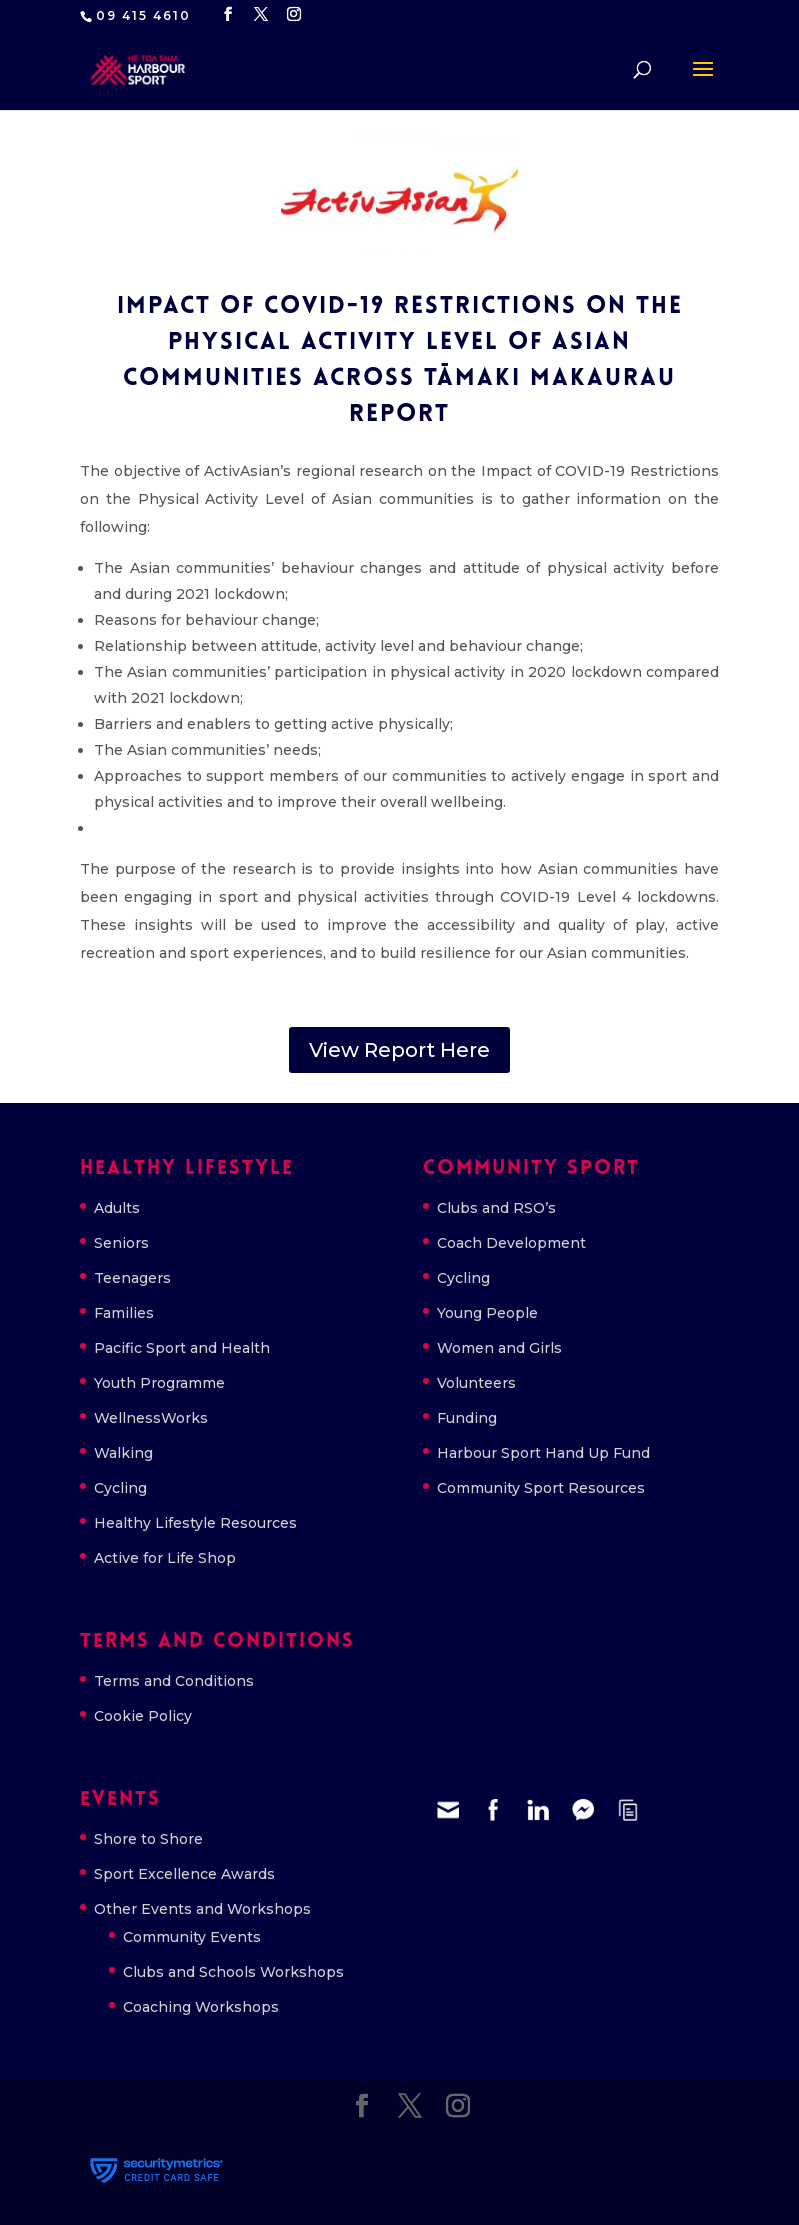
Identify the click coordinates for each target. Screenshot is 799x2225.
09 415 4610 (143, 15)
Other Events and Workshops (202, 1909)
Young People (487, 1313)
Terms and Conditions (174, 1681)
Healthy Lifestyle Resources (195, 1523)
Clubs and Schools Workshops (233, 1972)
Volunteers (476, 1383)
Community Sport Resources (541, 1488)
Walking (123, 1453)
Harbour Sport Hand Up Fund (543, 1453)
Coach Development (511, 1243)
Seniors (121, 1243)
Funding (467, 1418)
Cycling (120, 1488)
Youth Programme (159, 1383)
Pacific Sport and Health (182, 1348)
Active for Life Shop (165, 1558)
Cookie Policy (143, 1716)
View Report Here (399, 1050)
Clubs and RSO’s (496, 1208)
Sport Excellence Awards (184, 1874)
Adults (117, 1208)
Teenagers (132, 1278)
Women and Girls (499, 1348)
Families (124, 1313)
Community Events (192, 1937)
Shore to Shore (148, 1839)
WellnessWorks (151, 1418)
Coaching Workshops (201, 2007)
